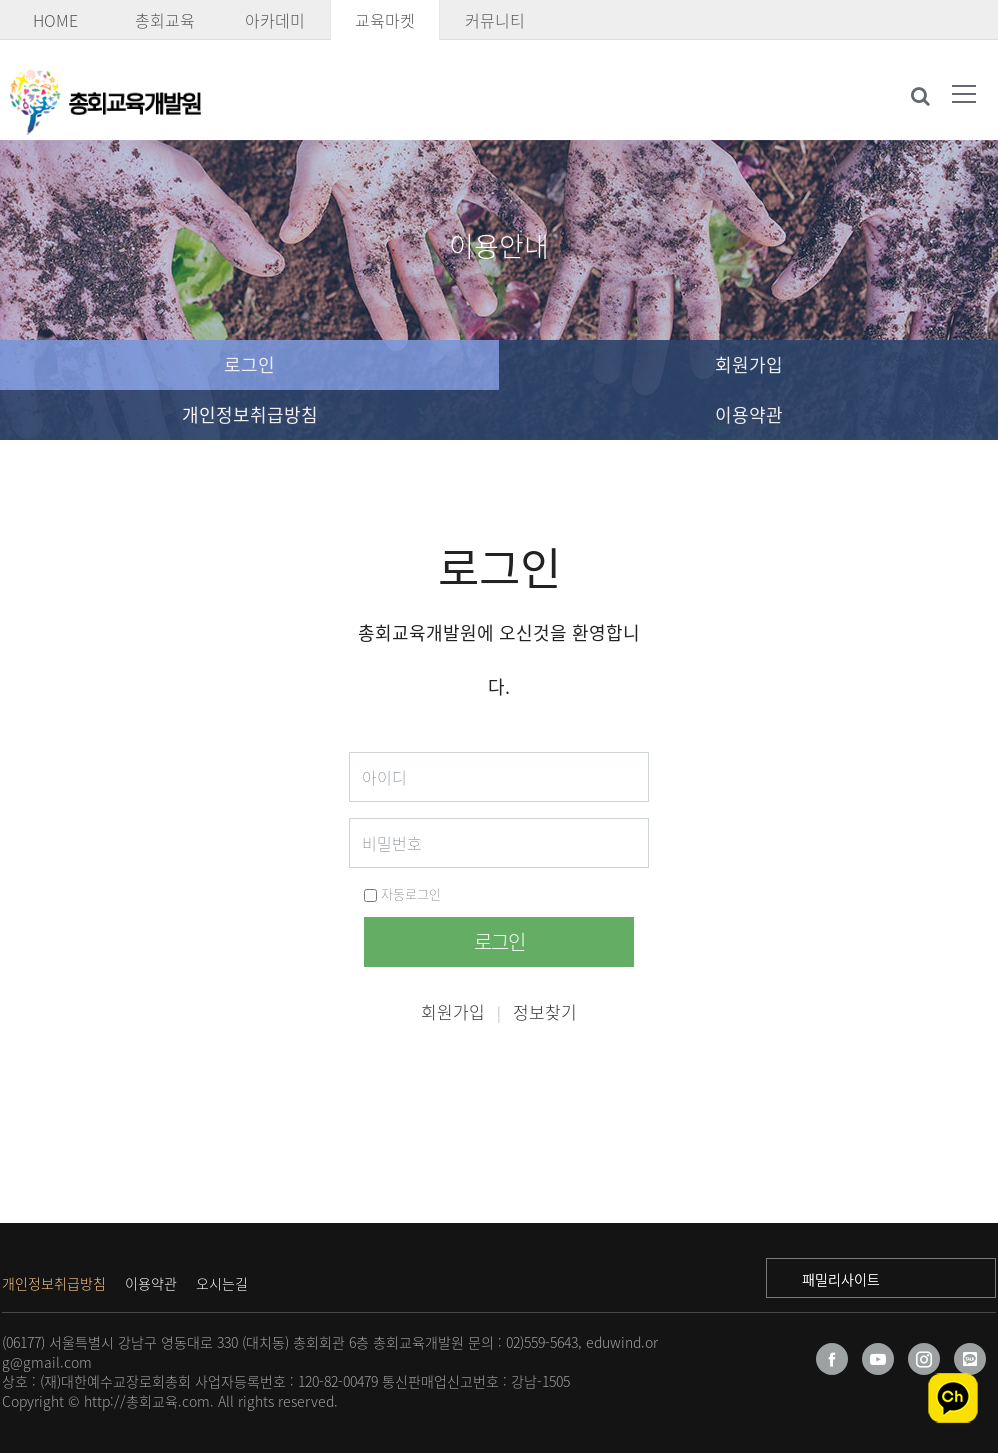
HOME (55, 20)
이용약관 (749, 414)
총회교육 (165, 20)
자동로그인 (402, 893)
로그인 (249, 364)
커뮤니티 (495, 20)
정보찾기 (545, 1011)
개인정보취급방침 (250, 414)
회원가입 (749, 364)
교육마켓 (385, 20)
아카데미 (275, 20)
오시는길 (222, 1283)
